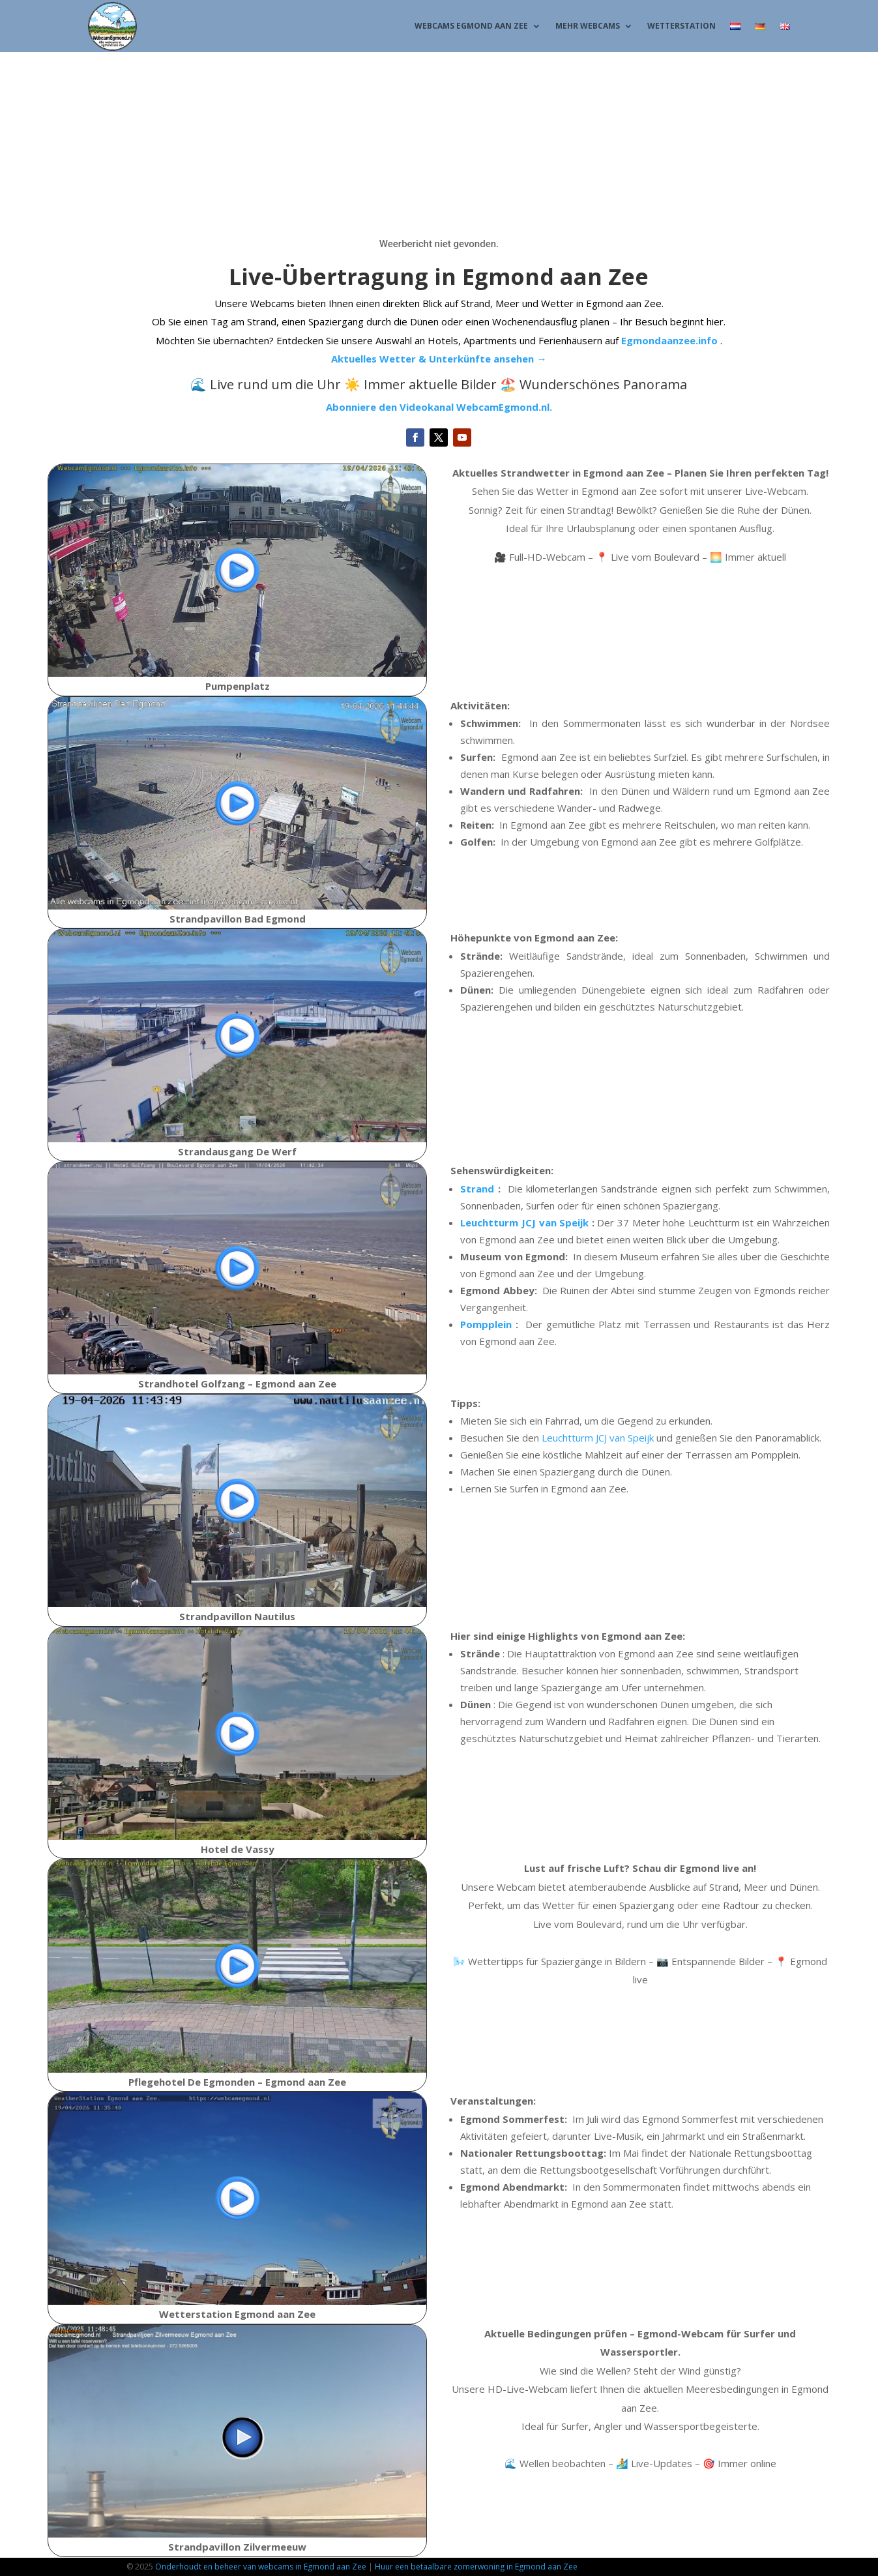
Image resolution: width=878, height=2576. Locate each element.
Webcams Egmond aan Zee (471, 25)
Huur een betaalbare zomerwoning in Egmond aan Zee (476, 2566)
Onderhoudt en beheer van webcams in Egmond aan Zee (260, 2566)
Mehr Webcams (587, 25)
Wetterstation (681, 25)
